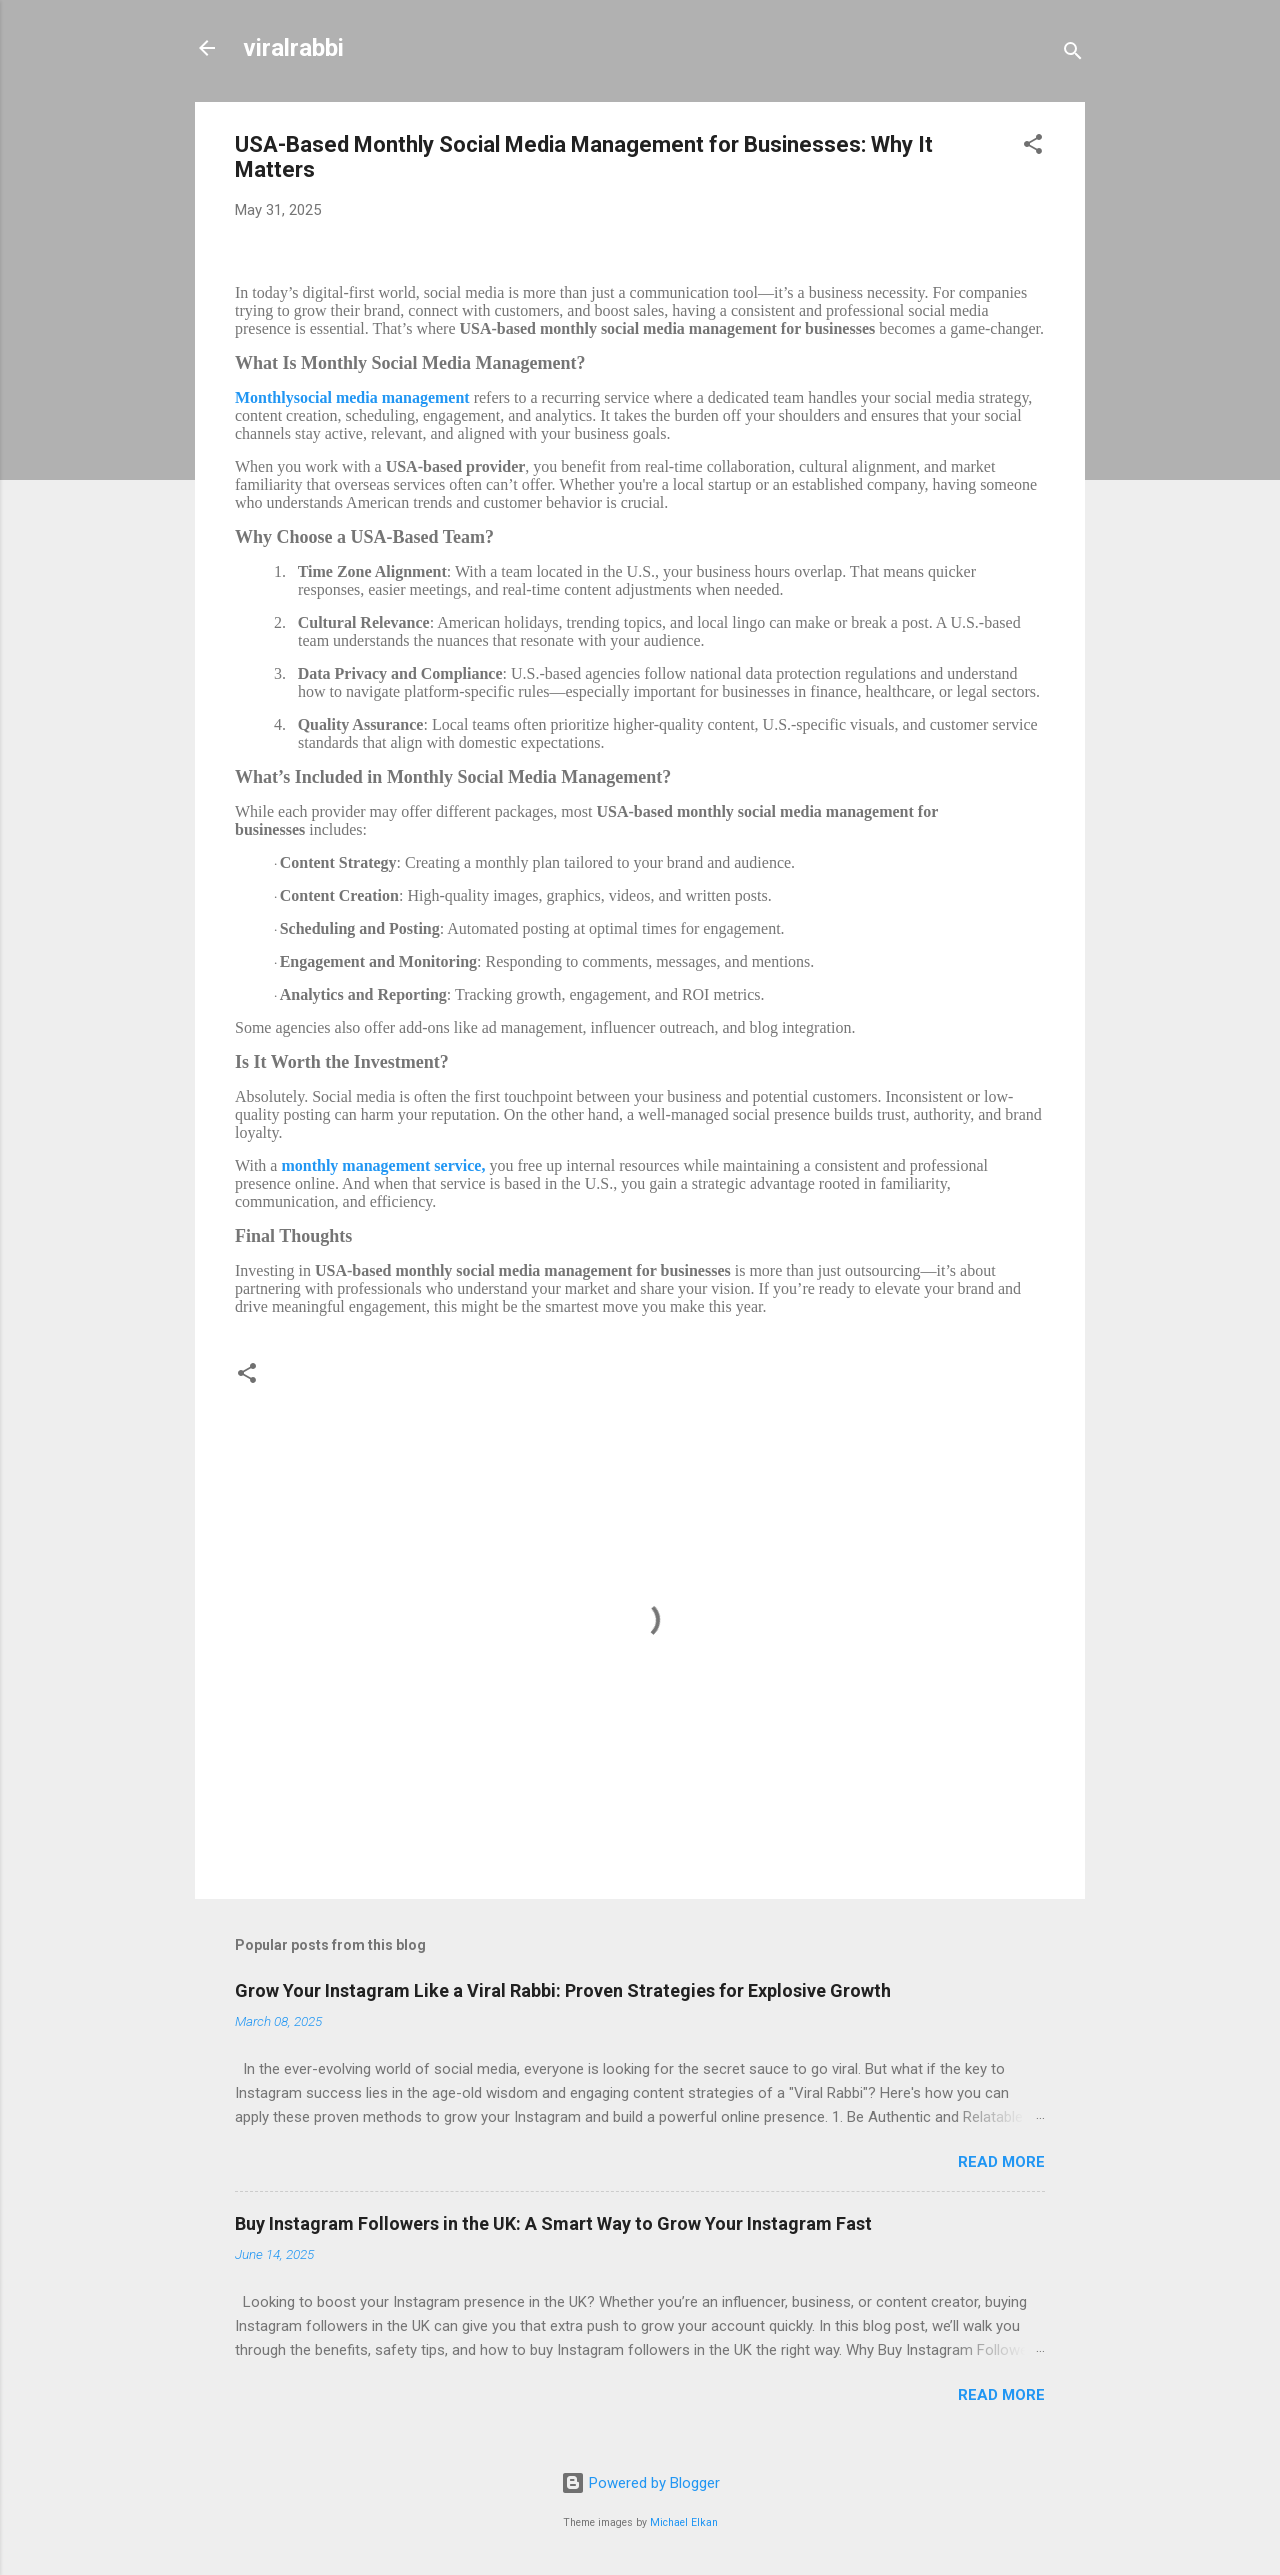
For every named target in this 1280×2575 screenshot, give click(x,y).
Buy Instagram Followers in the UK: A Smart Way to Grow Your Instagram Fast (553, 2223)
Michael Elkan (684, 2522)
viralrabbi (293, 48)
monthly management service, (383, 1165)
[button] (1033, 147)
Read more (1001, 2162)
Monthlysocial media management (352, 397)
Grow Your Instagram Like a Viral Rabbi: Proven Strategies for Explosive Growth (563, 1990)
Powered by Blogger (640, 2483)
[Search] (1073, 54)
